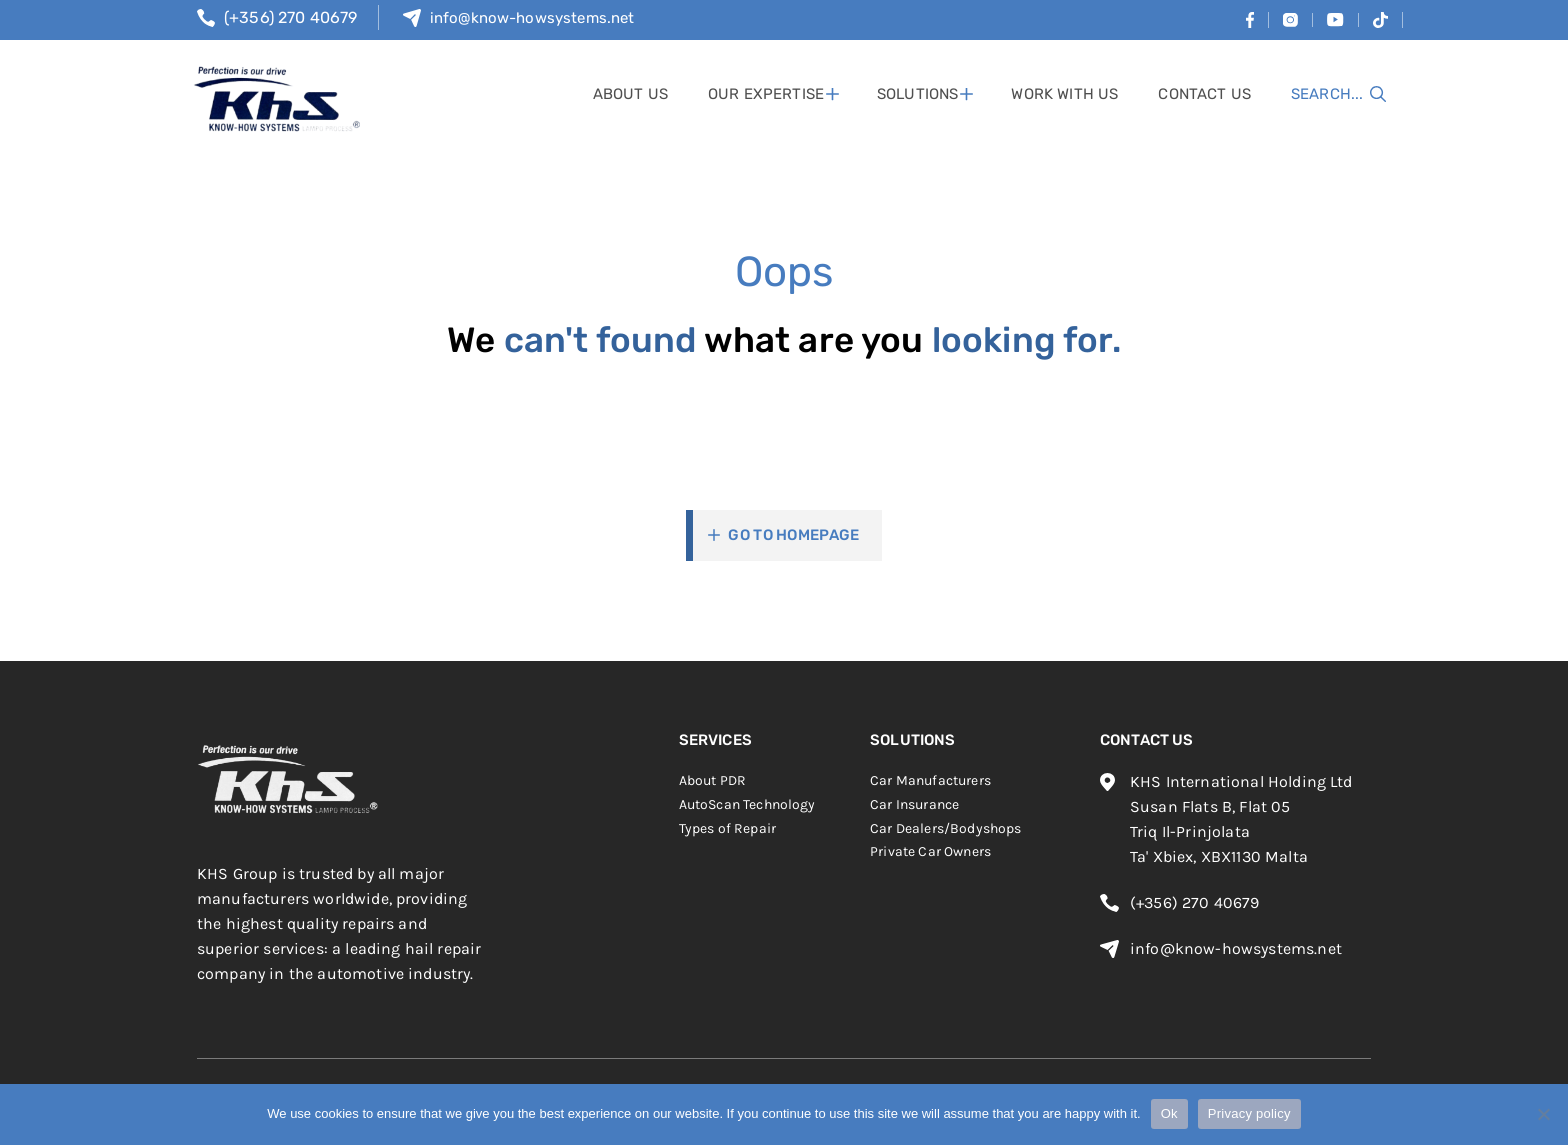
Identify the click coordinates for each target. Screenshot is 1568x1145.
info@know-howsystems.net (532, 18)
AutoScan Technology (747, 804)
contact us (1204, 94)
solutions (917, 94)
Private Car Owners (930, 851)
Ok (1169, 1113)
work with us (1064, 94)
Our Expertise (766, 94)
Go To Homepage (793, 535)
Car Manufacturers (930, 780)
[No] (1543, 1114)
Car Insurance (914, 804)
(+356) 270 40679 (291, 17)
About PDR (712, 780)
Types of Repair (727, 828)
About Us (630, 94)
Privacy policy (1249, 1113)
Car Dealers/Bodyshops (945, 828)
